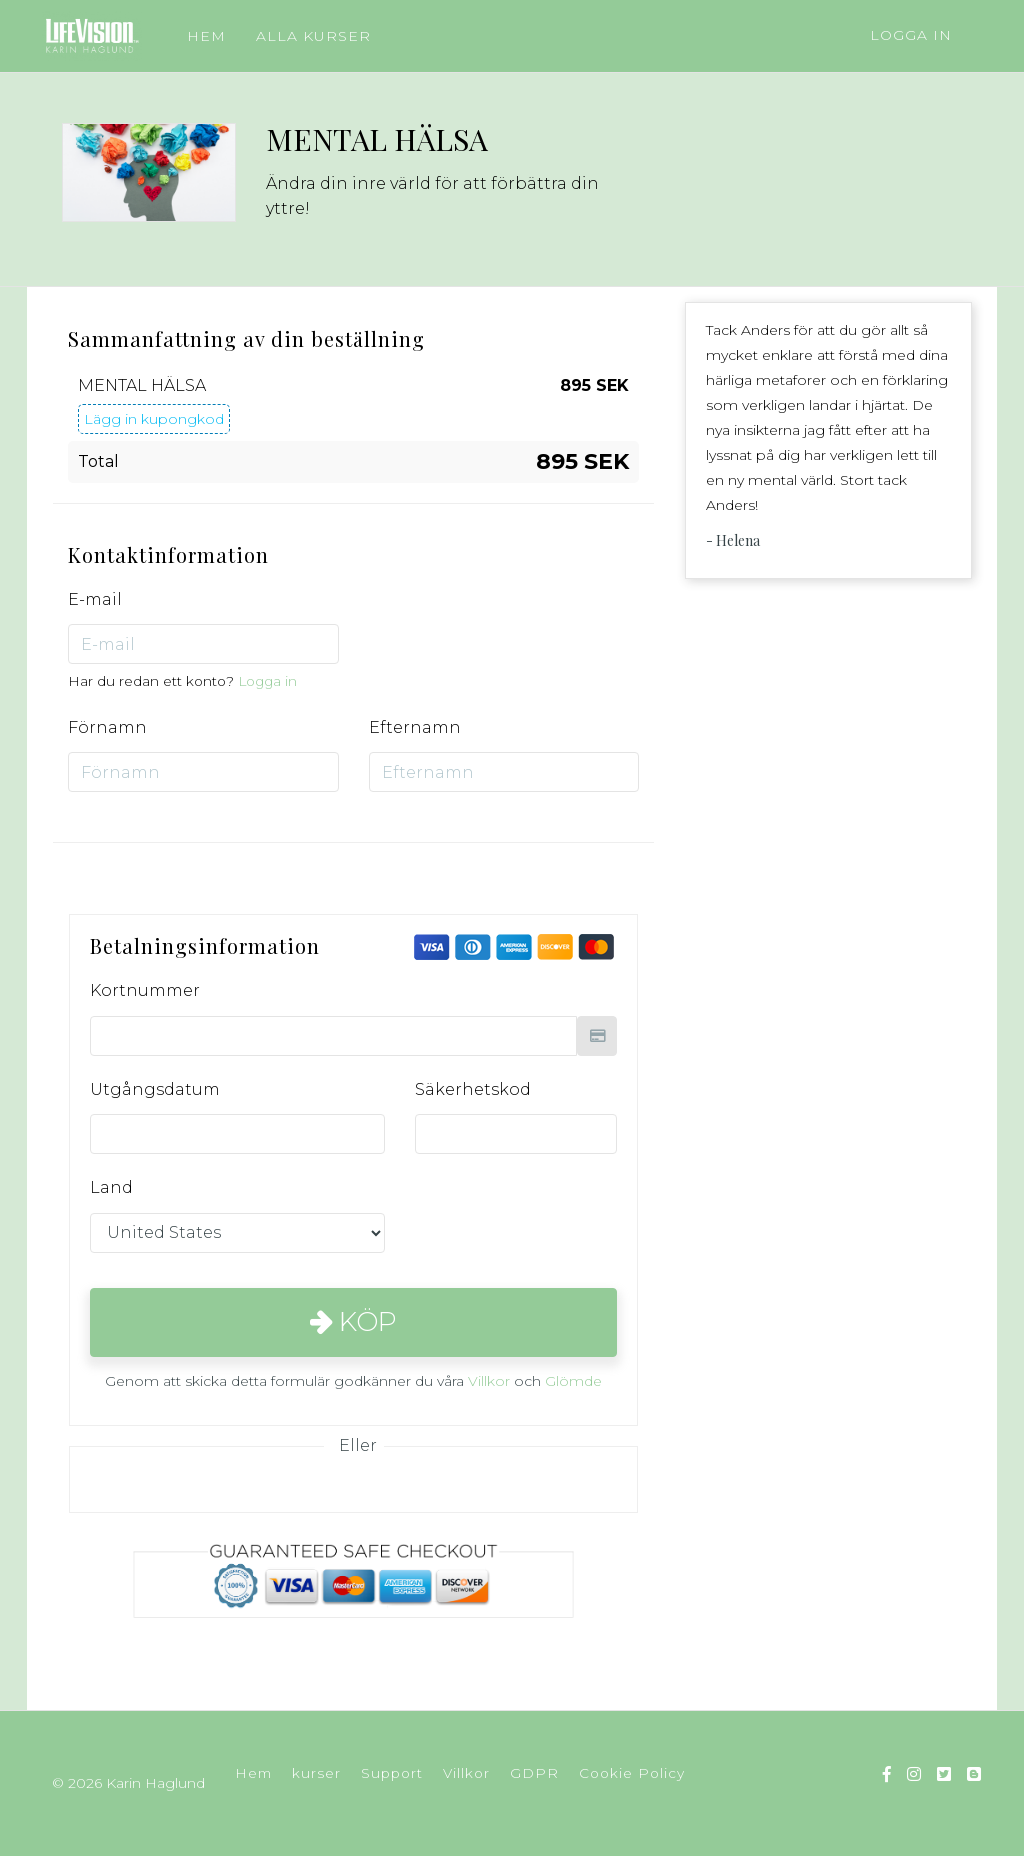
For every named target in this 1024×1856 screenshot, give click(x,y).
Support (392, 1773)
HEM (206, 36)
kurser (316, 1773)
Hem (253, 1773)
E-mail (95, 599)
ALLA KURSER (313, 36)
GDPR (534, 1773)
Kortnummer (145, 990)
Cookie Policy (632, 1773)
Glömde (573, 1381)
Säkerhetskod (473, 1089)
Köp (353, 1322)
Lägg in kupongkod (154, 419)
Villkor (489, 1381)
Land (111, 1187)
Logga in (911, 35)
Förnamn (107, 727)
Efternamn (415, 727)
